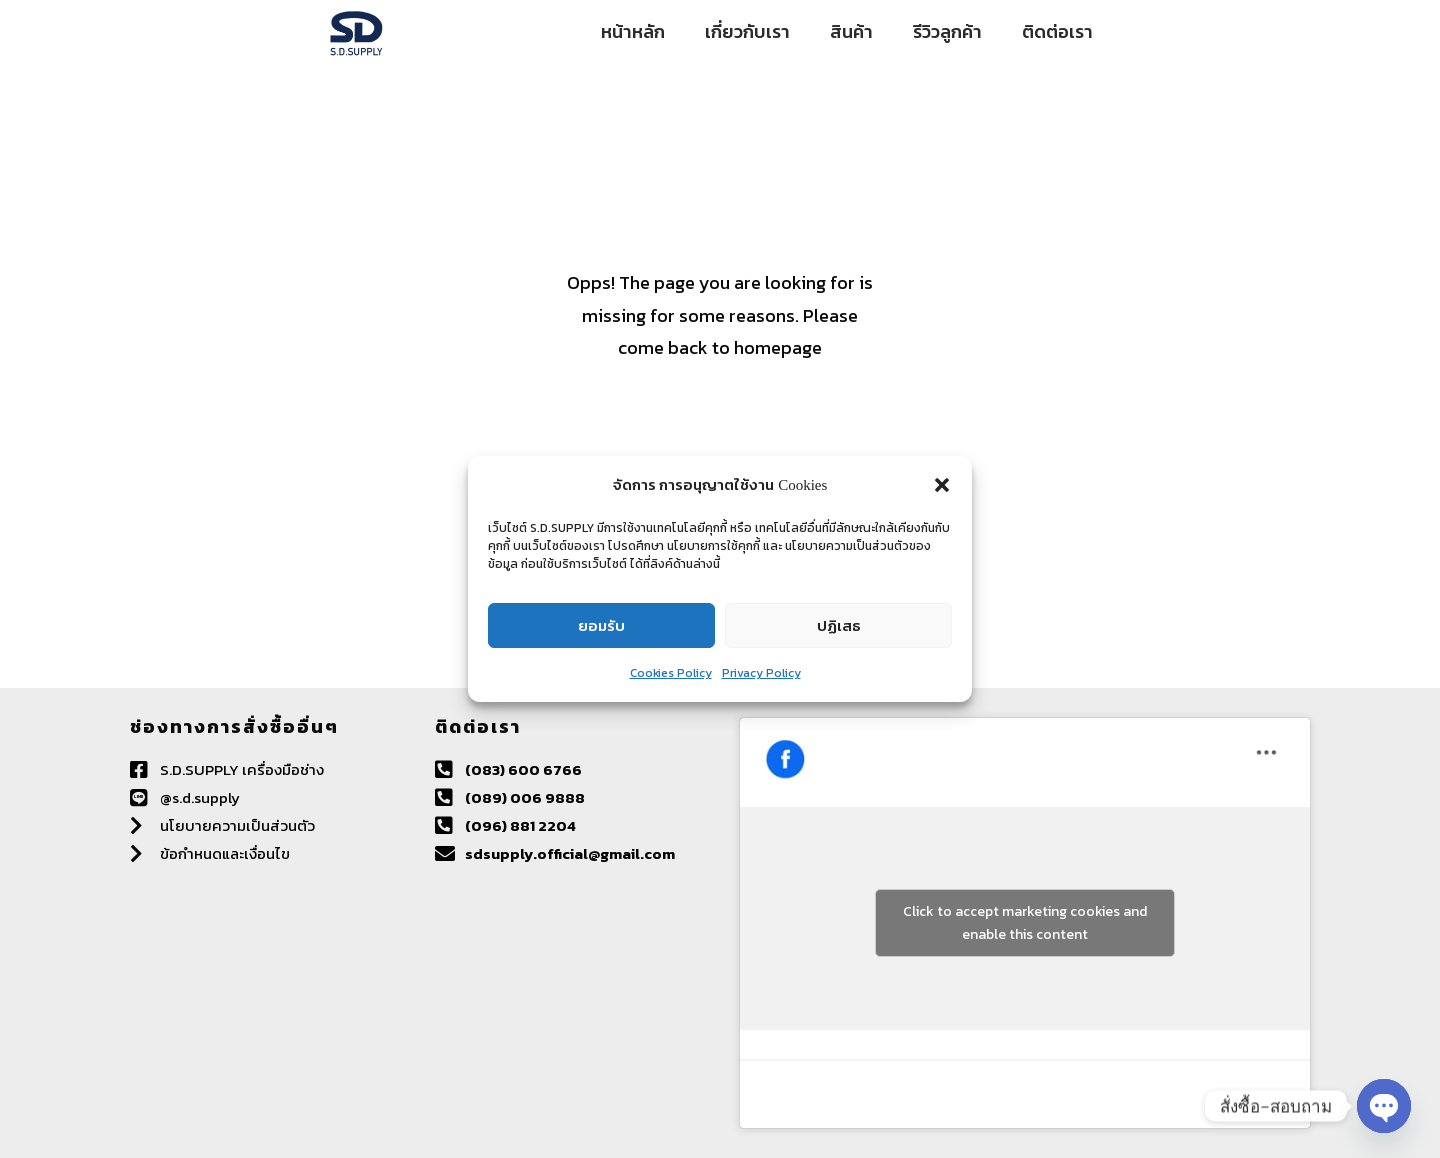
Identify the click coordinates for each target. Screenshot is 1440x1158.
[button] (942, 485)
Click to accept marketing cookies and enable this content (1025, 923)
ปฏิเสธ (839, 626)
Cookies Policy (671, 673)
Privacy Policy (761, 673)
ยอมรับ (601, 626)
